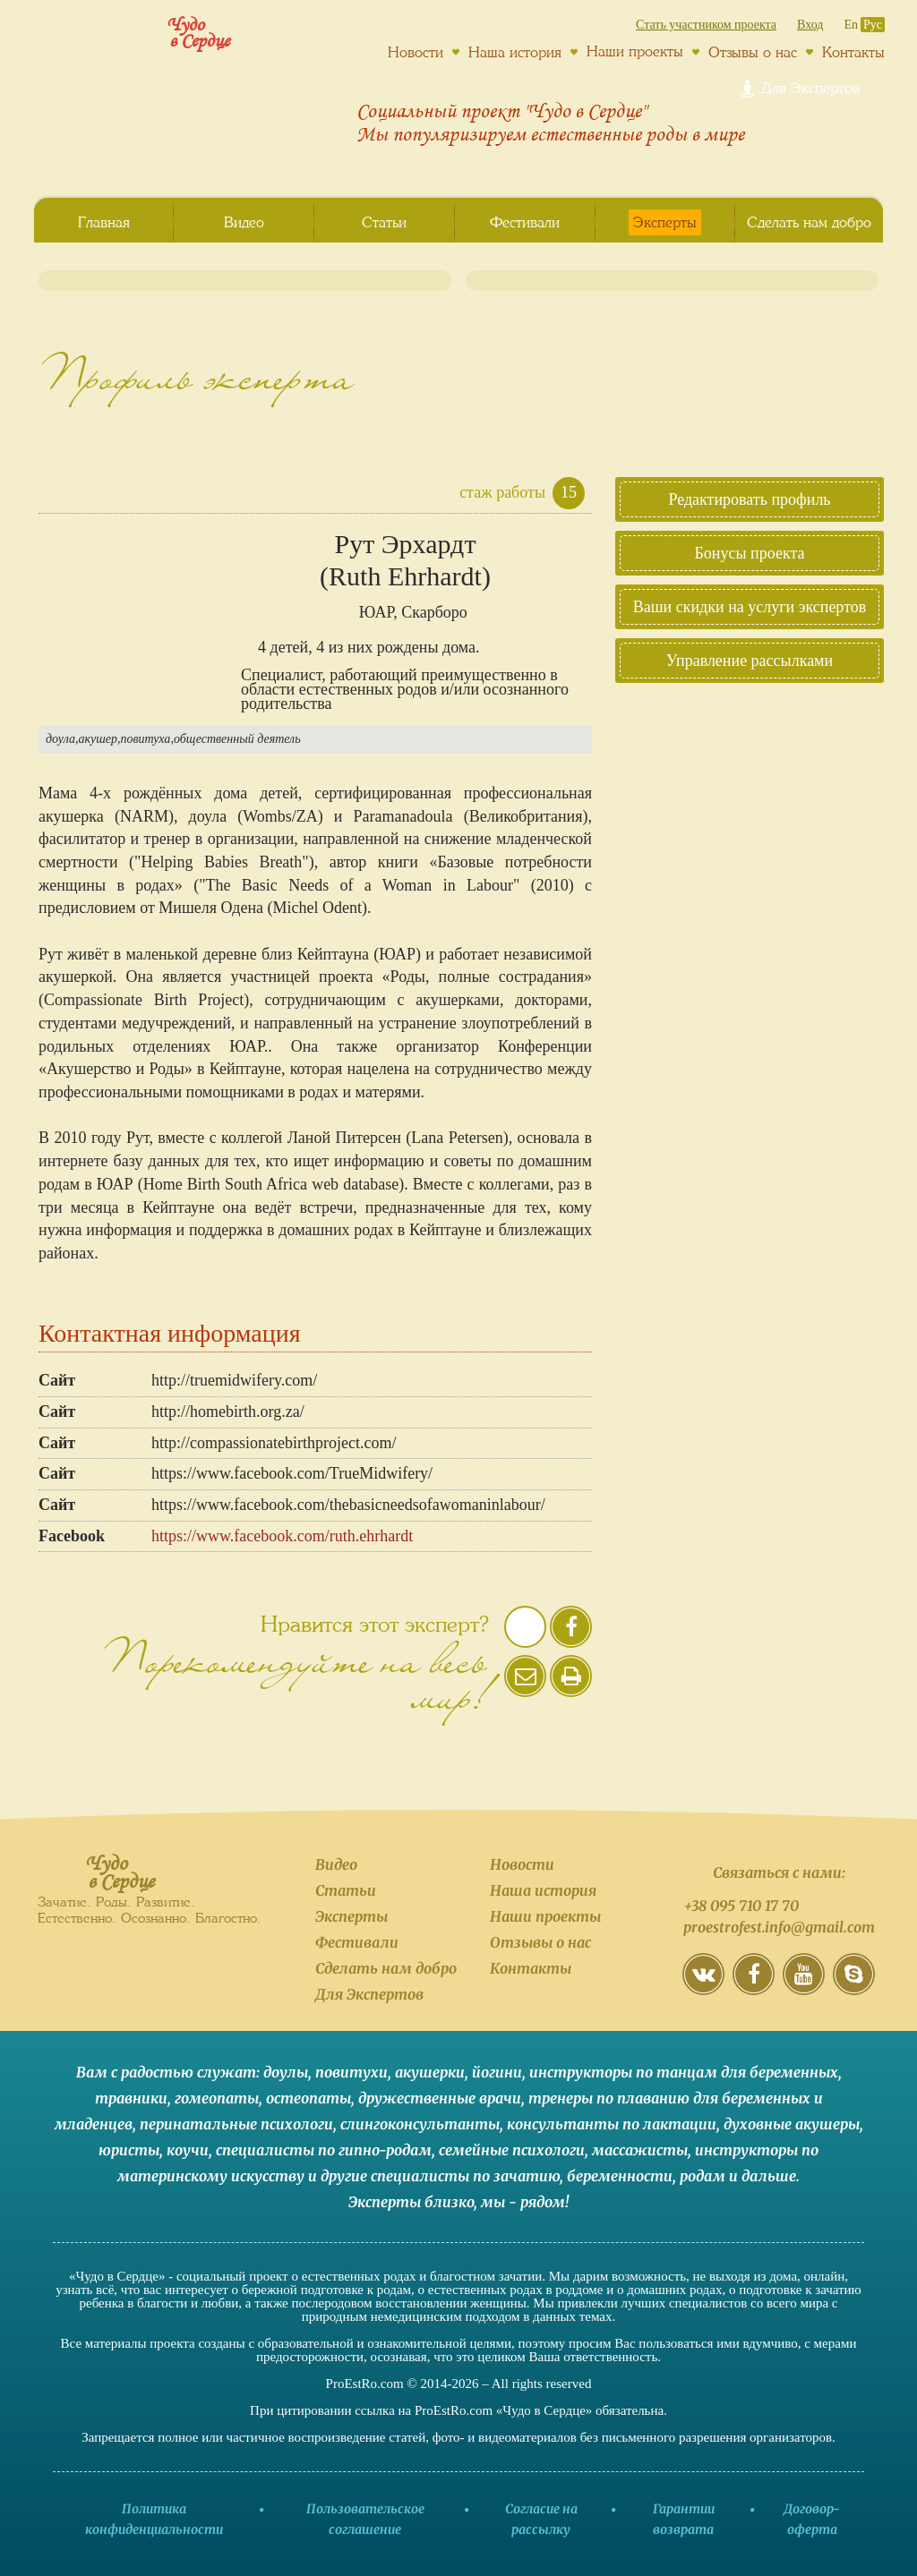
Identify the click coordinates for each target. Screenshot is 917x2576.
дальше (768, 2176)
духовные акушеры (792, 2124)
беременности (620, 2176)
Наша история (514, 52)
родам (702, 2176)
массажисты (640, 2150)
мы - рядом (523, 2202)
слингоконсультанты (420, 2124)
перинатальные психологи (236, 2124)
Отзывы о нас (752, 52)
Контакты (853, 52)
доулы (285, 2072)
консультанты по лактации (611, 2124)
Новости (415, 52)
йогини (497, 2072)
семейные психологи (512, 2150)
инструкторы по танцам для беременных (683, 2072)
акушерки (430, 2072)
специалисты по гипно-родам (324, 2150)
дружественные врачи (439, 2098)
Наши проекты (635, 51)
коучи (188, 2150)
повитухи (351, 2072)
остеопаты (308, 2098)
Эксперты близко (411, 2202)
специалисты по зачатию (465, 2176)
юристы (129, 2150)
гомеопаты (217, 2098)
